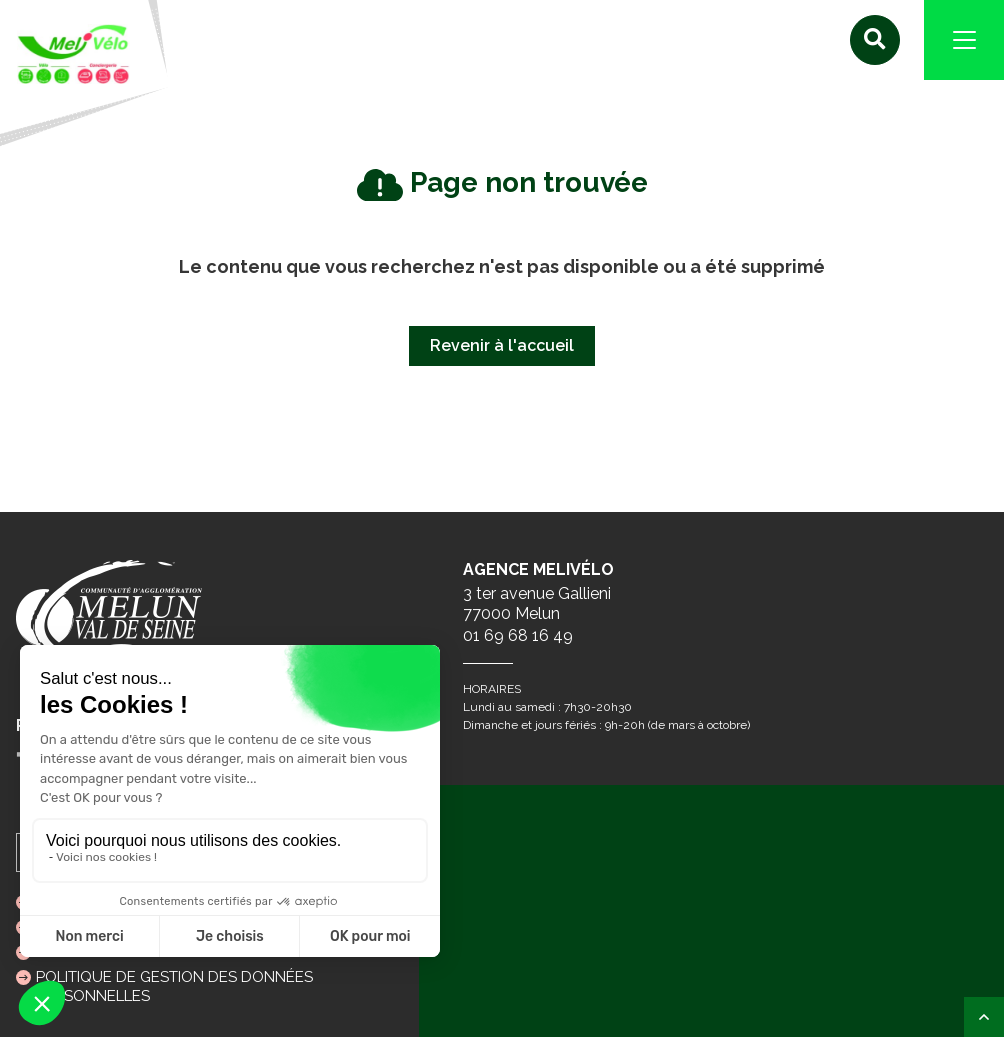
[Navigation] (964, 40)
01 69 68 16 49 (518, 635)
